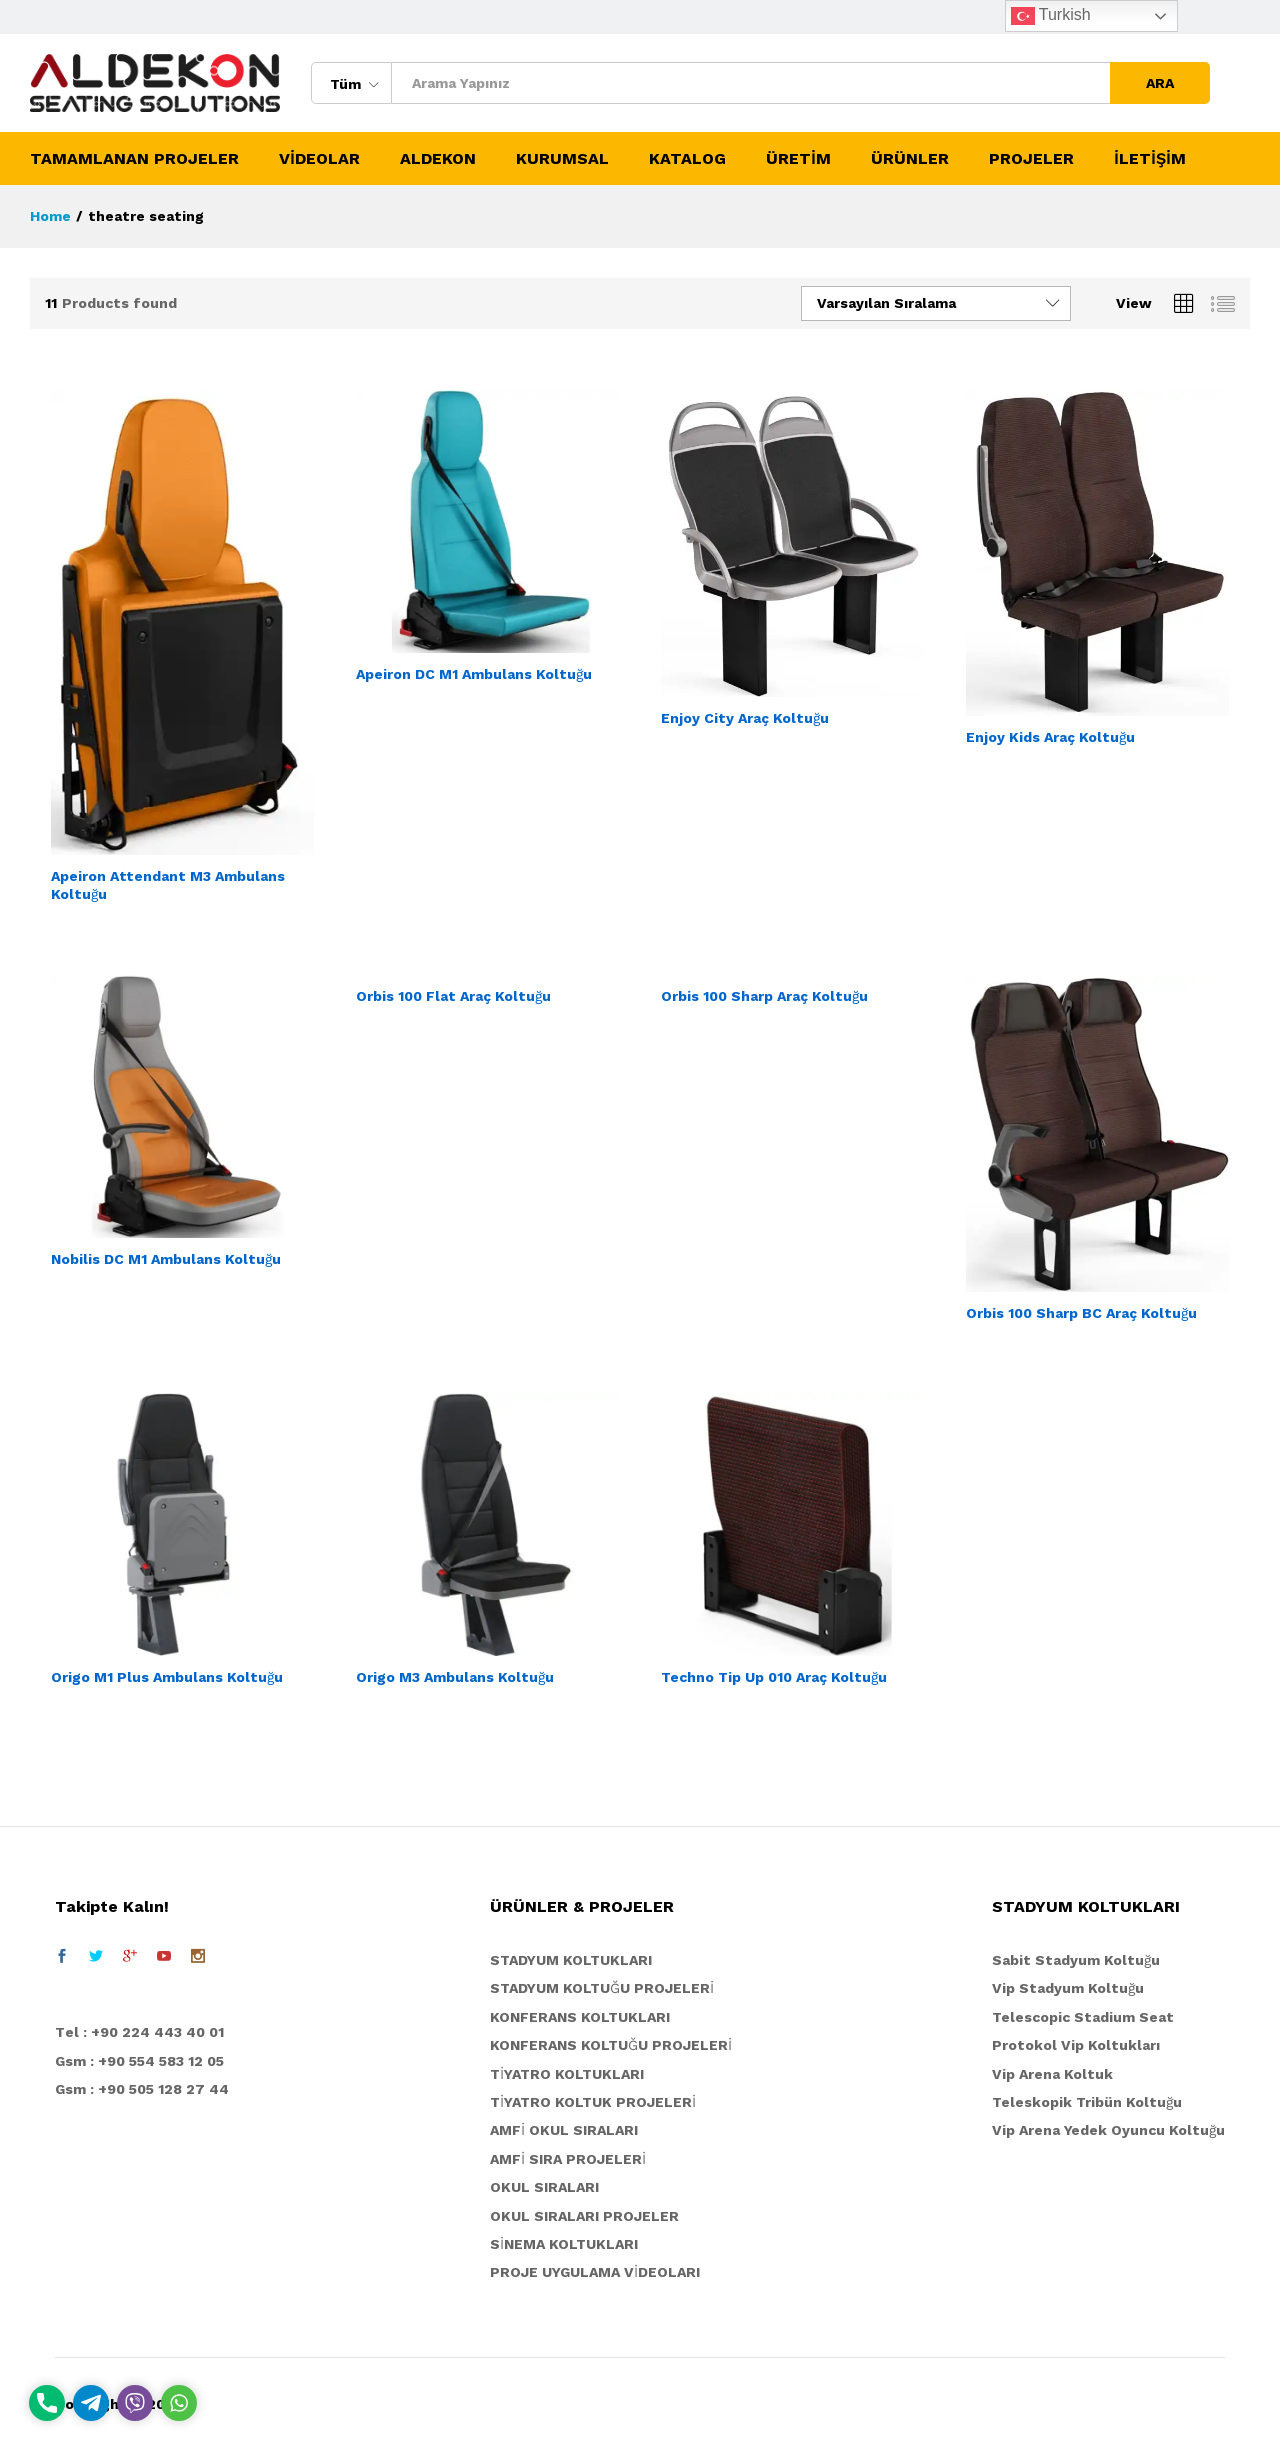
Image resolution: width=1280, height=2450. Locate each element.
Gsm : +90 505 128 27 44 (142, 2089)
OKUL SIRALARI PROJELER (584, 2216)
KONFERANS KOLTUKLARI (580, 2017)
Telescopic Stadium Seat (1083, 2017)
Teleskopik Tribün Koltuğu (1087, 2102)
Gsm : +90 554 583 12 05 (139, 2061)
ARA (1160, 83)
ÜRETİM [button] (798, 159)
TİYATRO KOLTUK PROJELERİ (593, 2102)
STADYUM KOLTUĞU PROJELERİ (602, 1988)
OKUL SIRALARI (544, 2187)
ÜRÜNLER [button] (910, 159)
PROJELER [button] (1031, 159)
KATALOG (687, 159)
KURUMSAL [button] (562, 159)
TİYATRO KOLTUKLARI (567, 2074)
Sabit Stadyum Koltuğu (1076, 1960)
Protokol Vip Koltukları (1076, 2045)
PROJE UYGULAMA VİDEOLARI (595, 2272)
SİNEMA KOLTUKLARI (564, 2244)
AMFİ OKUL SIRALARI (564, 2130)
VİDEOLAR (319, 159)
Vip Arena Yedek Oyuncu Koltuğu (1108, 2130)
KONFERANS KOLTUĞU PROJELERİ (611, 2045)
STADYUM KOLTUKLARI (571, 1960)
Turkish (1051, 16)
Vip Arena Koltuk (1052, 2074)
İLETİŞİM (1150, 159)
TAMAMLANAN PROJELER (134, 159)
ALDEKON (438, 159)
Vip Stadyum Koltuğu (1068, 1988)
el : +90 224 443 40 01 (144, 2032)
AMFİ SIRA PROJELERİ (568, 2159)
